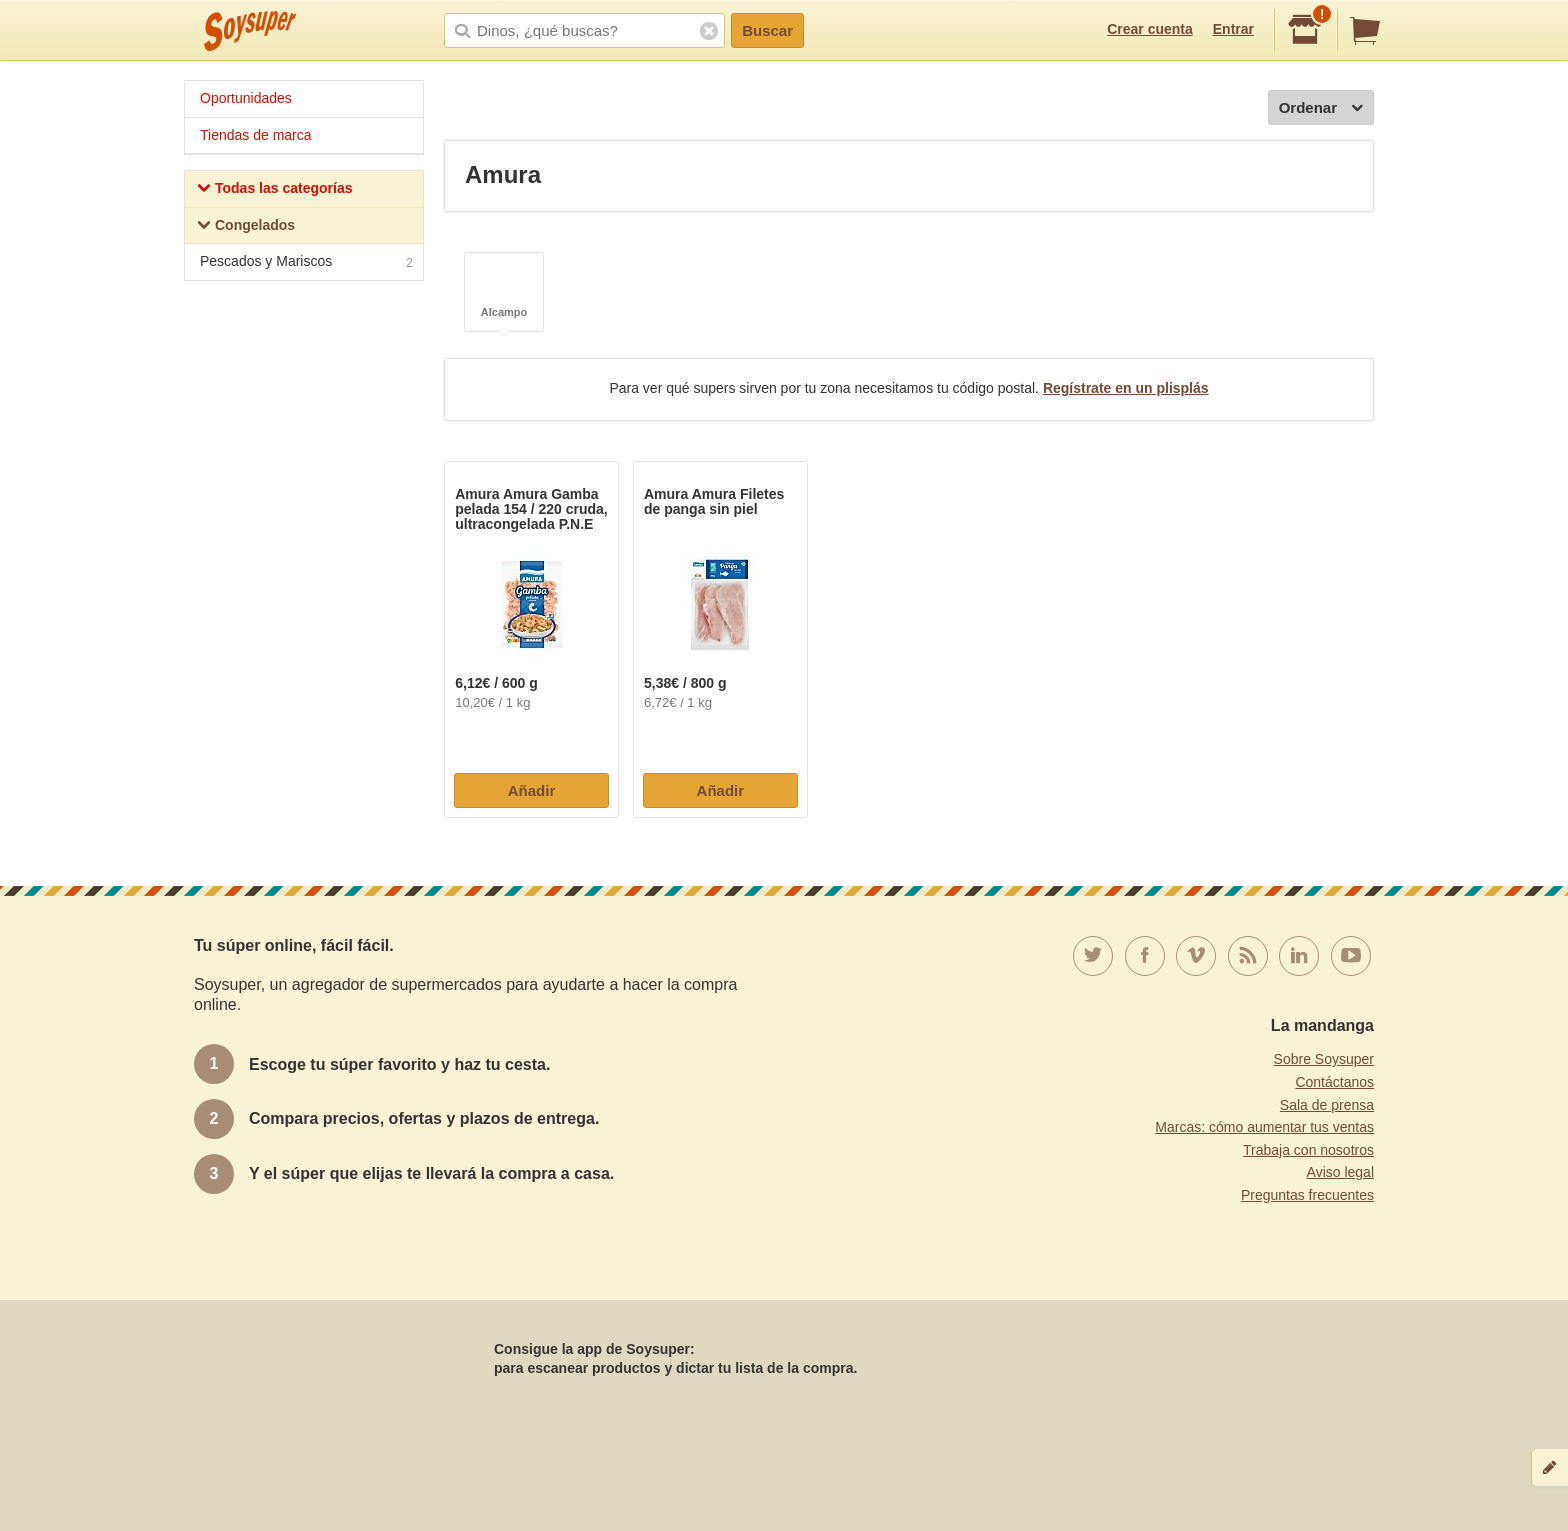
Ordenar (1321, 108)
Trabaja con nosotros (1308, 1150)
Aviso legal (1340, 1172)
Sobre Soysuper (1324, 1059)
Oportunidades (246, 98)
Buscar (767, 30)
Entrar (1233, 29)
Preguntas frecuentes (1307, 1195)
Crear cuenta (1150, 29)
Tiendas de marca (256, 135)
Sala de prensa (1327, 1105)
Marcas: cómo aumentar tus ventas (1264, 1127)
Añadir (532, 790)
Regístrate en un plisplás (1126, 388)
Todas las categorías (274, 190)
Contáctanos (1334, 1082)
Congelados (246, 227)
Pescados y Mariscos (306, 263)
